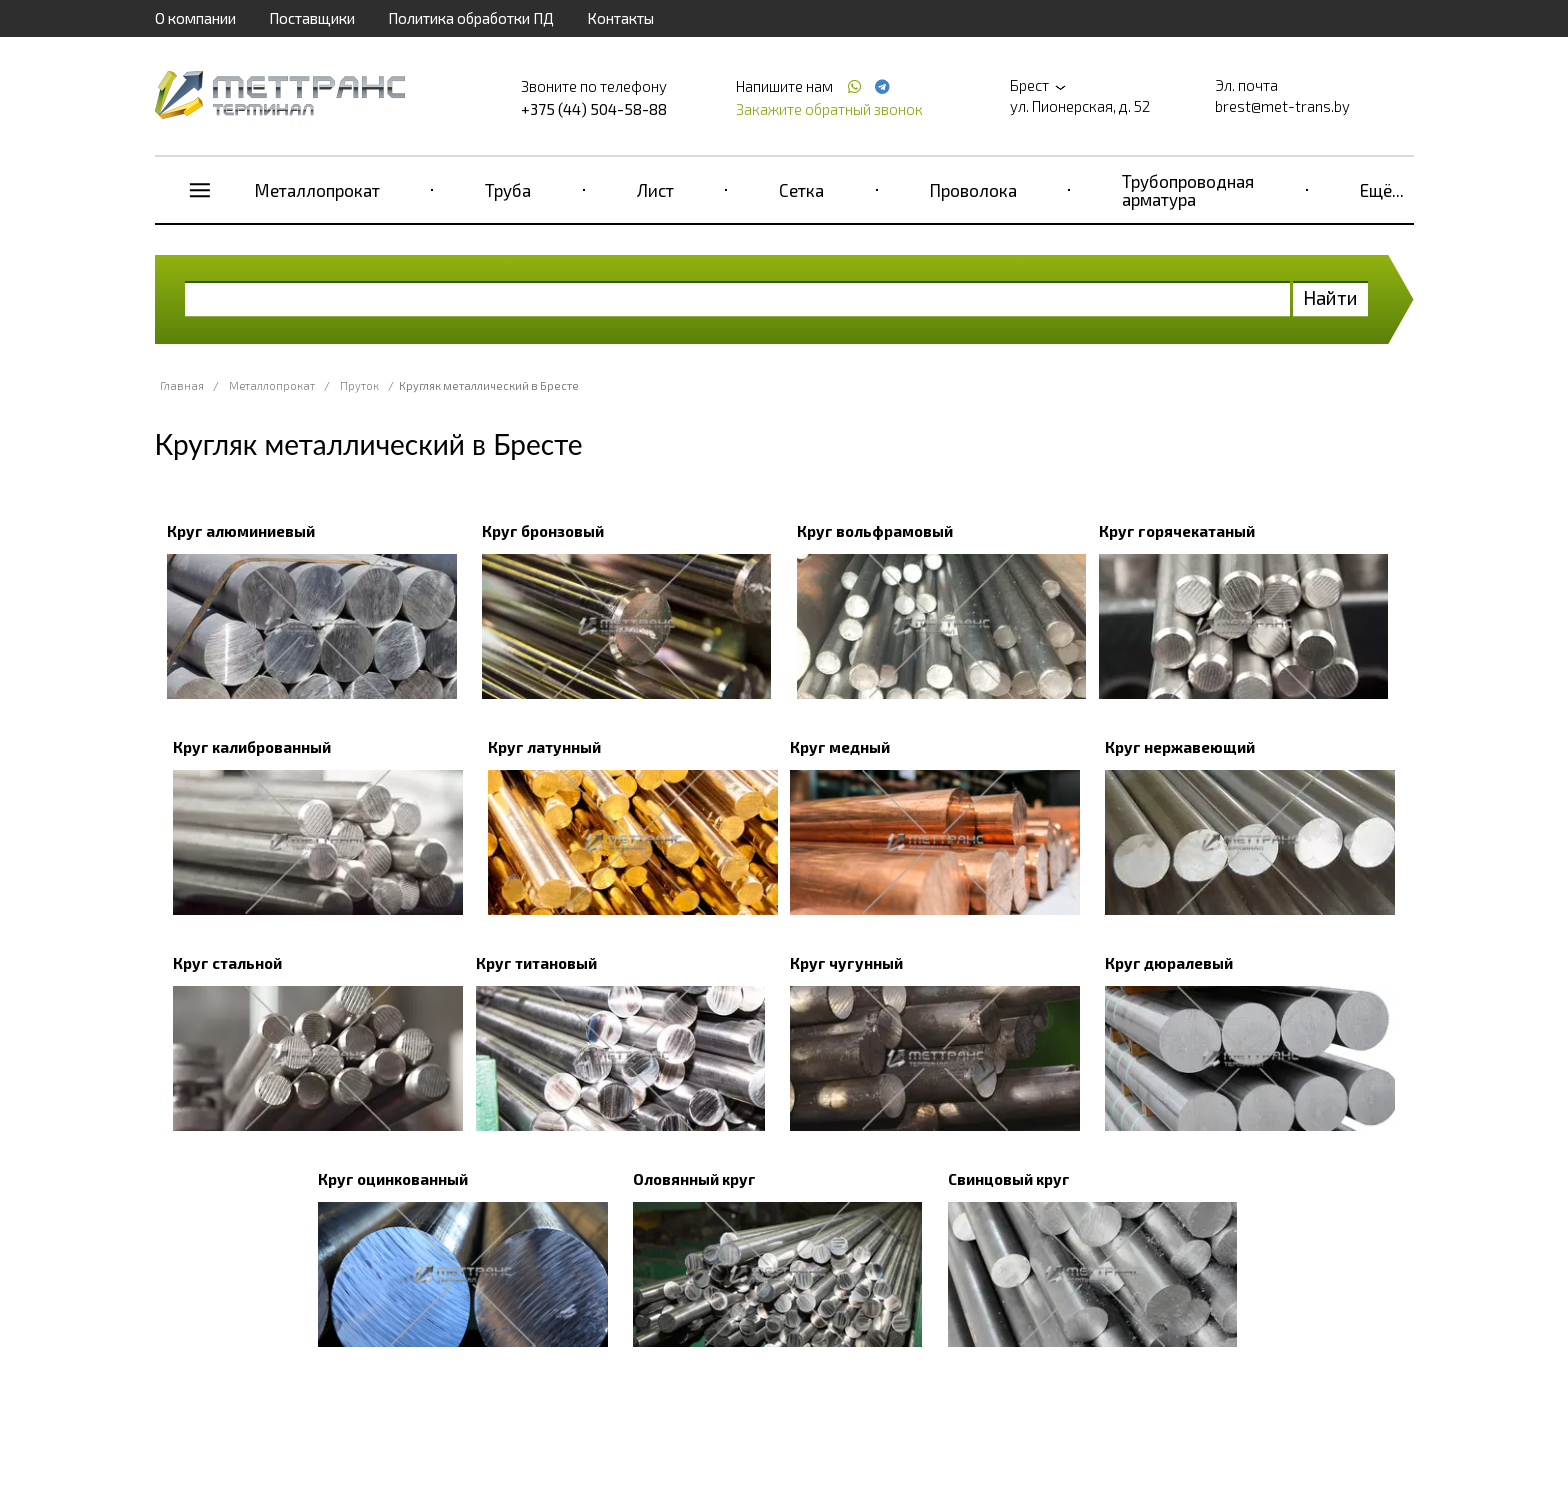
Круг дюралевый (1169, 963)
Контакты (620, 18)
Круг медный (840, 747)
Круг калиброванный (252, 747)
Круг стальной (227, 963)
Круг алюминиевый (241, 531)
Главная (182, 385)
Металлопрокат (317, 190)
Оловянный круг (694, 1179)
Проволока (973, 190)
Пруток (359, 385)
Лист (655, 190)
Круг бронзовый (543, 531)
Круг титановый (536, 963)
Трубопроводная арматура (1188, 190)
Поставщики (312, 18)
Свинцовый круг (1009, 1179)
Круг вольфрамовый (875, 531)
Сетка (801, 190)
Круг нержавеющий (1180, 747)
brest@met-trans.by (1282, 106)
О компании (195, 18)
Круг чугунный (846, 963)
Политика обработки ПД (471, 18)
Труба (508, 190)
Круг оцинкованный (393, 1179)
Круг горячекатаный (1177, 531)
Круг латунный (544, 747)
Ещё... (1382, 190)
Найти (1330, 297)
